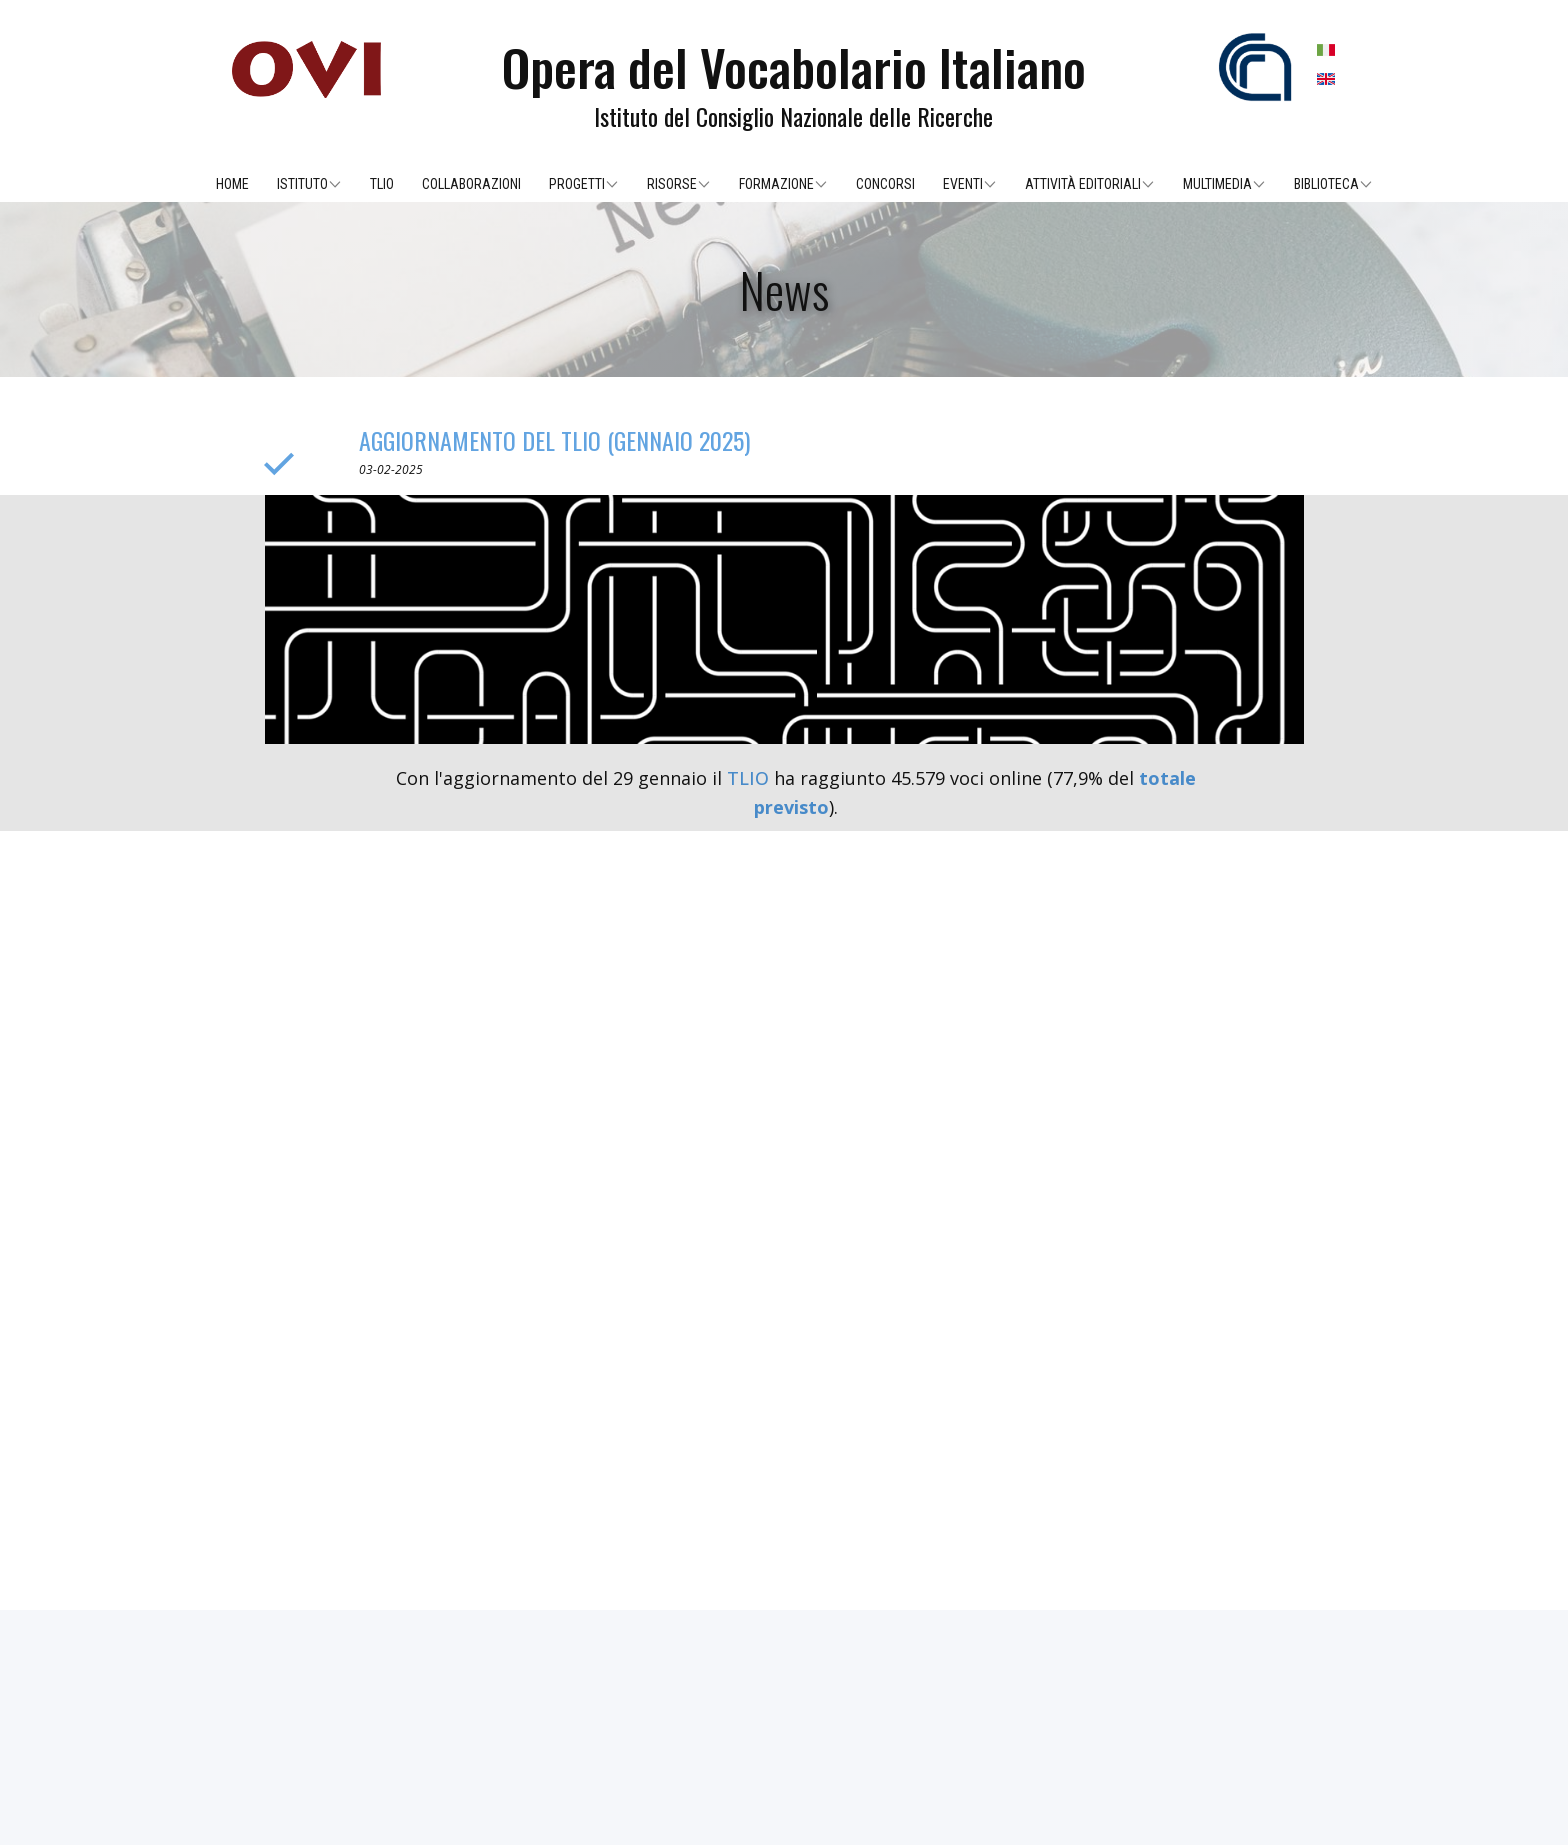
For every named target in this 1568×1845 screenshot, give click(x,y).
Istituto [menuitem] (302, 184)
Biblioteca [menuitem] (1326, 184)
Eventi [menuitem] (963, 184)
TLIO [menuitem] (382, 184)
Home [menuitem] (232, 184)
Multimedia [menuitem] (1217, 184)
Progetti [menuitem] (577, 184)
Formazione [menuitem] (776, 184)
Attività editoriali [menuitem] (1083, 184)
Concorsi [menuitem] (885, 184)
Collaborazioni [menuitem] (471, 184)
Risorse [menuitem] (672, 184)
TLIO (748, 778)
